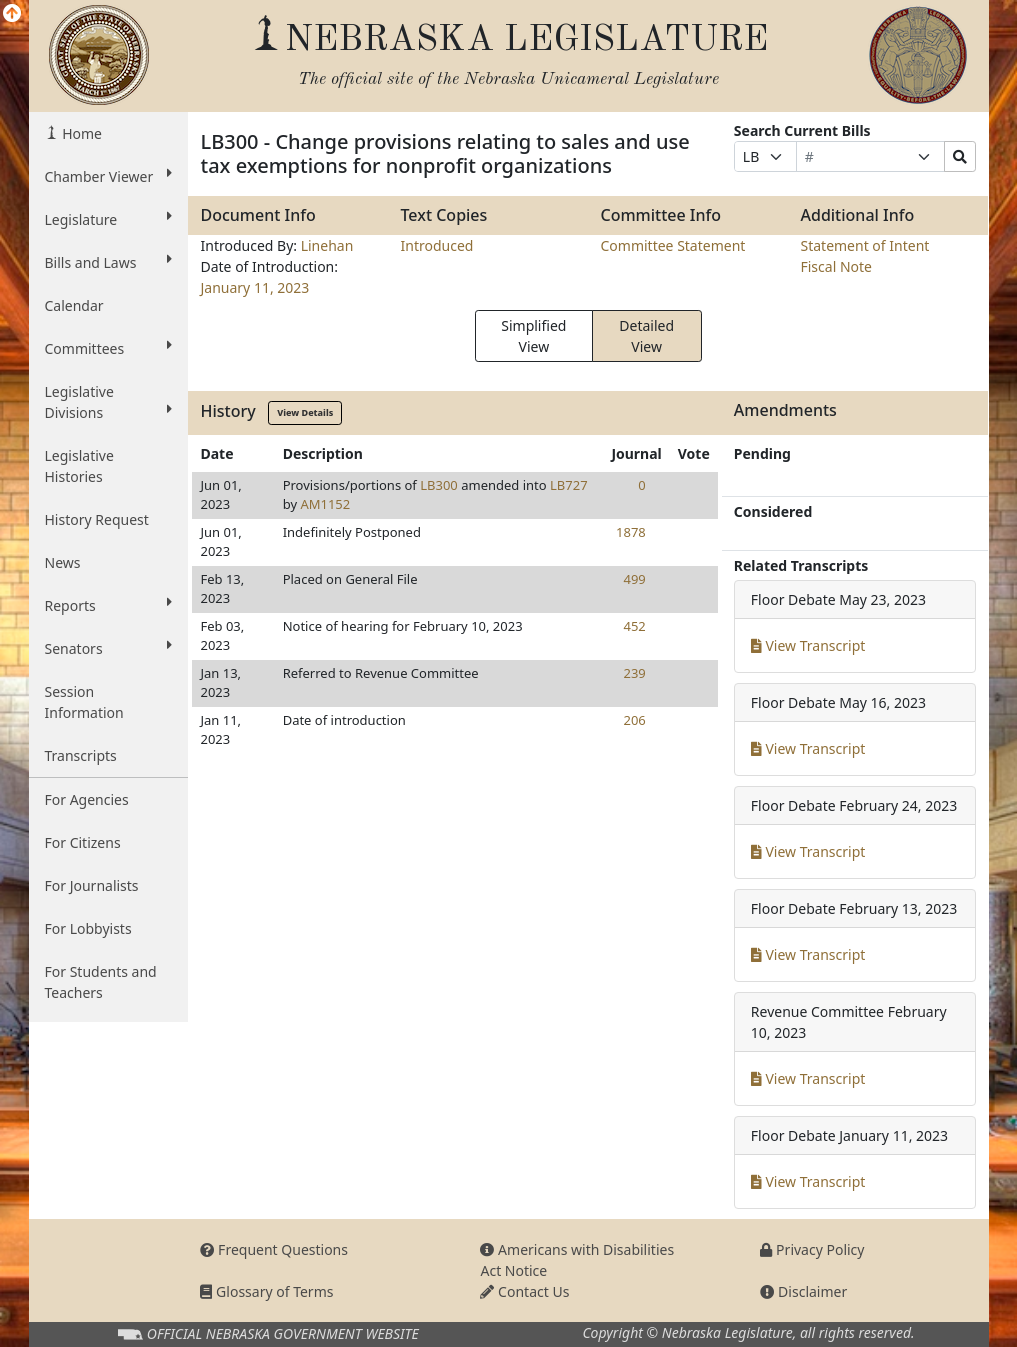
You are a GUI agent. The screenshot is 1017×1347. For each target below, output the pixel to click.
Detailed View (646, 336)
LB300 (439, 485)
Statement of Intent (864, 245)
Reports (109, 605)
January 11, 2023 (254, 287)
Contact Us (524, 1291)
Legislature (109, 219)
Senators (109, 648)
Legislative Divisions (109, 402)
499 (634, 579)
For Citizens (83, 842)
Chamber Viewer (109, 176)
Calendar (74, 305)
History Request (97, 519)
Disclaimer (803, 1291)
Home (80, 133)
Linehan (327, 245)
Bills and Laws (109, 262)
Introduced (436, 245)
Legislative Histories (79, 466)
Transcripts (81, 755)
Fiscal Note (835, 266)
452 (634, 626)
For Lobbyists (88, 928)
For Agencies (87, 799)
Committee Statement (672, 245)
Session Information (84, 702)
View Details (305, 412)
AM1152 (325, 504)
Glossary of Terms (266, 1291)
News (63, 562)
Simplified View (533, 336)
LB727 (569, 485)
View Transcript (808, 645)
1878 (631, 532)
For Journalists (92, 885)
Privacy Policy (812, 1249)
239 (634, 673)
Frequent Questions (274, 1249)
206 (634, 720)
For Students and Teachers (101, 982)
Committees (109, 348)
